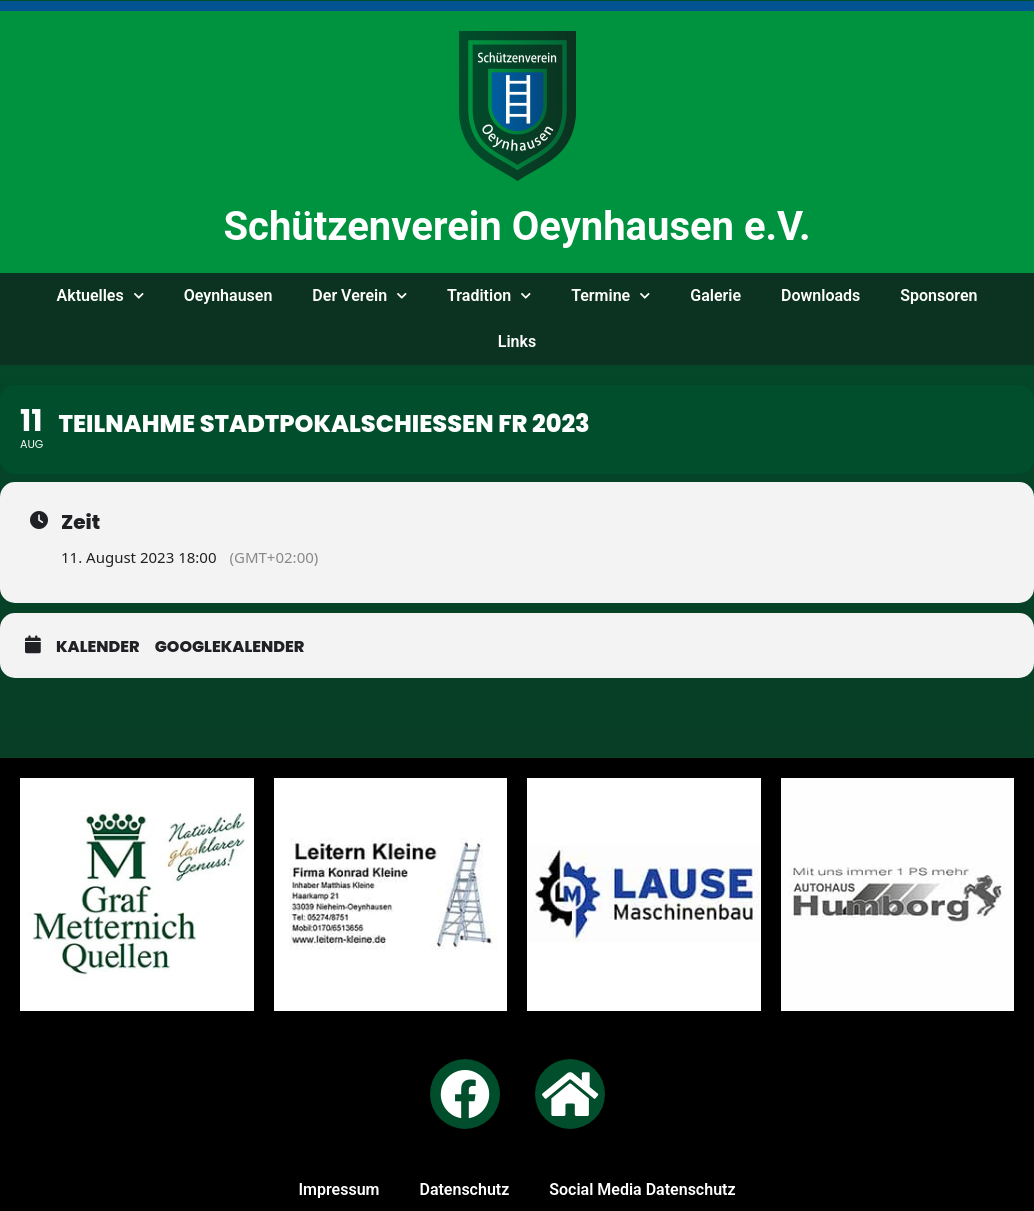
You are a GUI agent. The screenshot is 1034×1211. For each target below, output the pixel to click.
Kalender (98, 646)
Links (517, 341)
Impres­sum (338, 1189)
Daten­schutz (464, 1189)
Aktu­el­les (100, 295)
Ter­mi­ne (610, 295)
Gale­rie (715, 295)
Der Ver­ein (359, 295)
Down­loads (820, 295)
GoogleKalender (230, 646)
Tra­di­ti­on (489, 295)
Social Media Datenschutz (642, 1189)
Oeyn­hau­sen (228, 295)
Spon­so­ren (938, 295)
